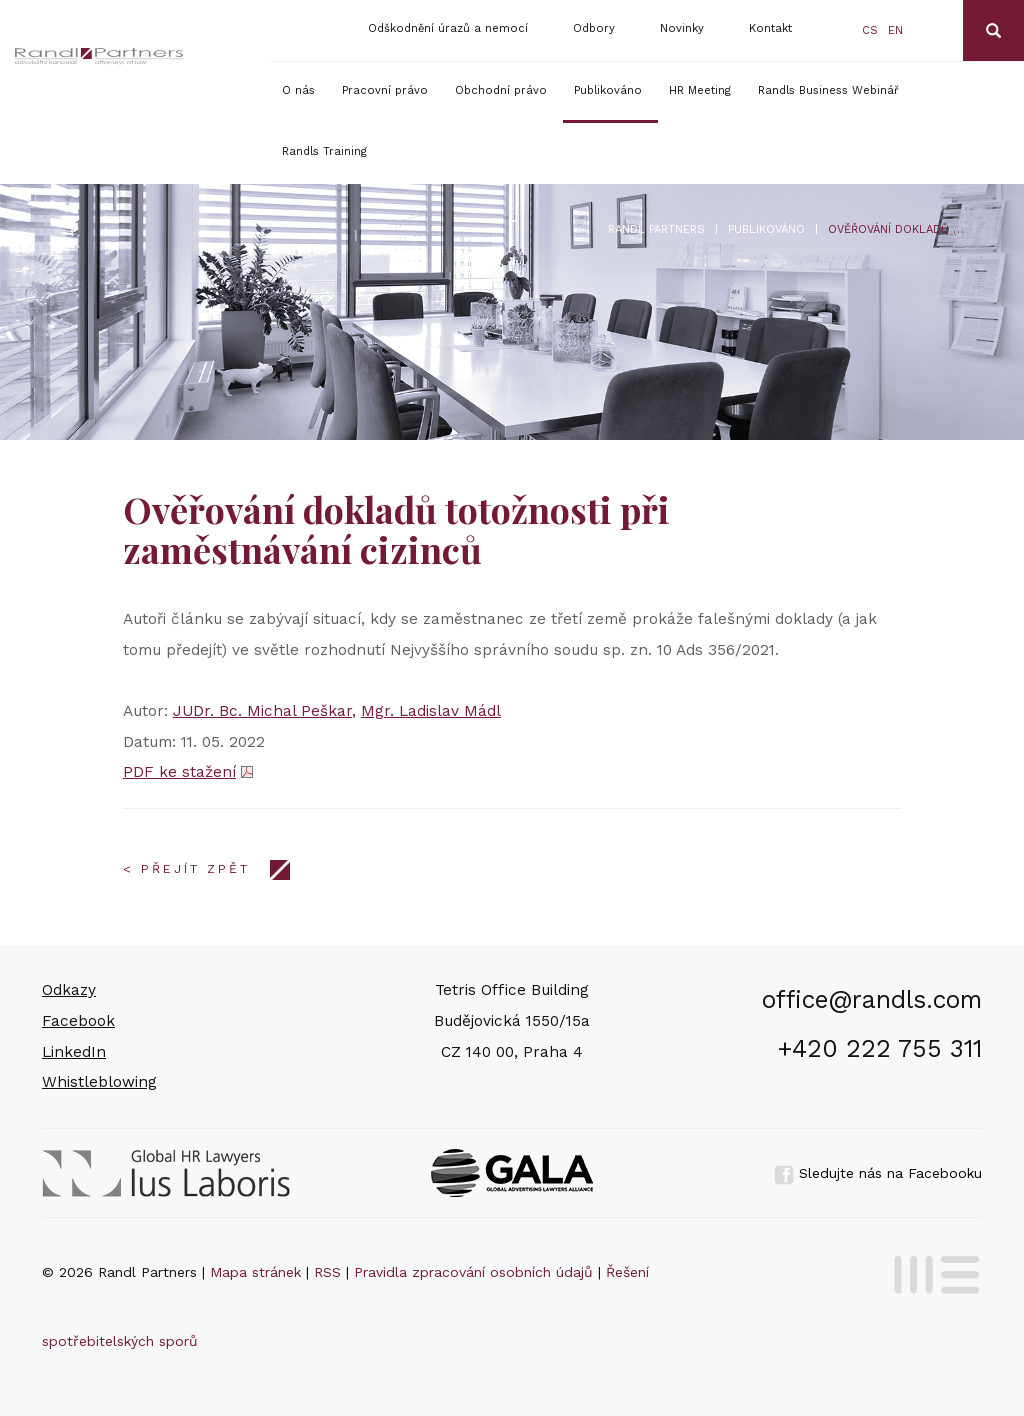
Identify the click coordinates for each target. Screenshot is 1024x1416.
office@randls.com (872, 999)
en (895, 30)
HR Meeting (700, 90)
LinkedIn (74, 1052)
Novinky (682, 28)
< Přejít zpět (186, 869)
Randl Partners (656, 229)
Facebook (78, 1021)
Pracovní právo (385, 90)
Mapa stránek (255, 1272)
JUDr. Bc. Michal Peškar (262, 711)
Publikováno (608, 90)
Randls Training (324, 151)
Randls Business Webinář (828, 90)
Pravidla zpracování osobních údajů (473, 1272)
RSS (327, 1272)
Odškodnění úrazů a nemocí (448, 28)
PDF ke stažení (179, 772)
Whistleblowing (99, 1082)
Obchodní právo (501, 90)
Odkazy (69, 990)
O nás (298, 90)
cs (870, 30)
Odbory (594, 28)
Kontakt (770, 28)
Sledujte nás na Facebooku (878, 1173)
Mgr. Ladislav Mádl (431, 711)
